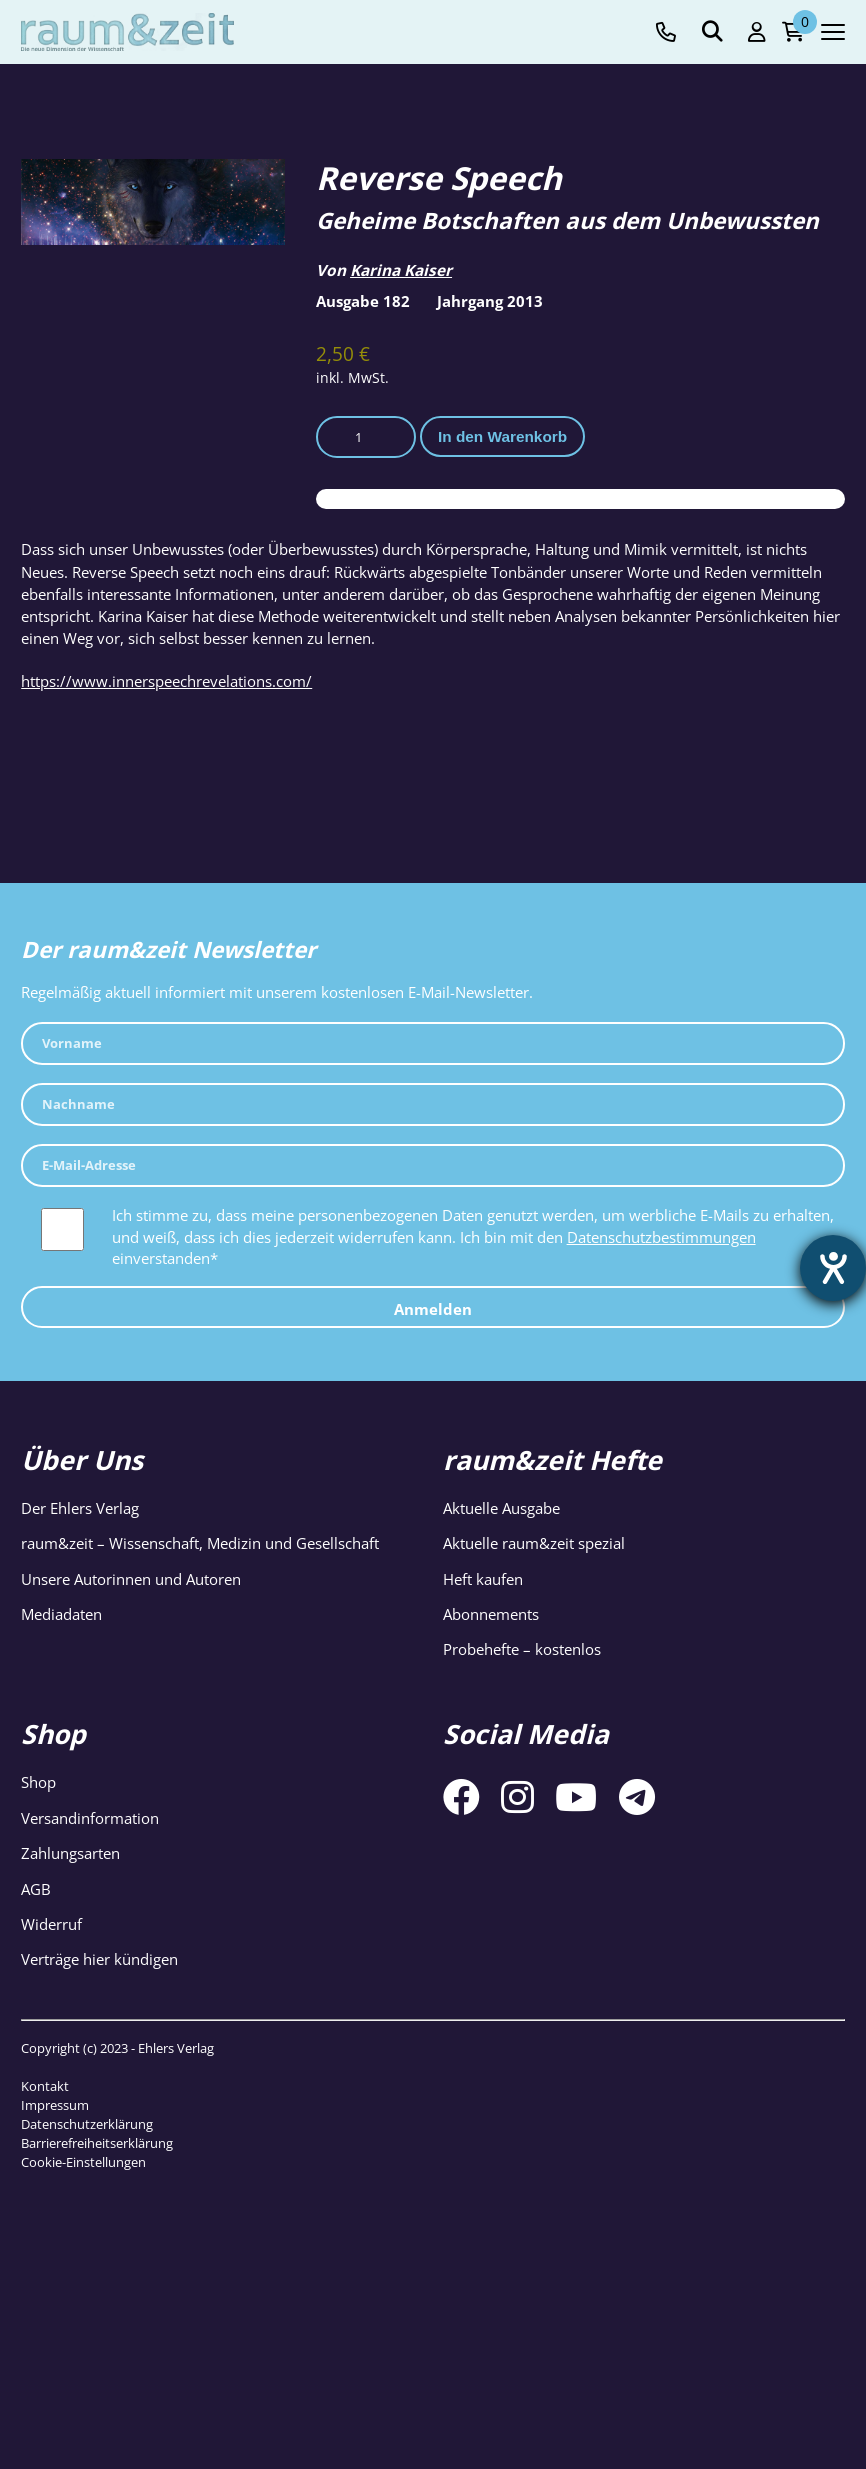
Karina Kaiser (401, 270)
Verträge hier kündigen (99, 1959)
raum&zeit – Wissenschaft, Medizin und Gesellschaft (200, 1543)
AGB (36, 1889)
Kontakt (45, 2086)
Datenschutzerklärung (87, 2124)
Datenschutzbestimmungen (661, 1237)
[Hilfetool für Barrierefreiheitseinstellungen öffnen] (833, 1268)
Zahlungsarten (70, 1853)
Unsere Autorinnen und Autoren (131, 1579)
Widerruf (51, 1924)
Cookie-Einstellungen (83, 2162)
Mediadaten (61, 1614)
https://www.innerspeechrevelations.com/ (166, 681)
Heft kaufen (483, 1579)
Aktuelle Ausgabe (501, 1508)
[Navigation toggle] (833, 32)
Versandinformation (90, 1818)
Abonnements (491, 1614)
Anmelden (433, 1309)
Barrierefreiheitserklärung (97, 2143)
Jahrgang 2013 (490, 301)
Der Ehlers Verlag (80, 1508)
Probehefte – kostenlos (522, 1649)
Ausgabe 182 (363, 301)
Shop (38, 1782)
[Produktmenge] (366, 437)
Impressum (55, 2105)
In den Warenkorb (502, 436)
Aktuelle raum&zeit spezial (534, 1543)
